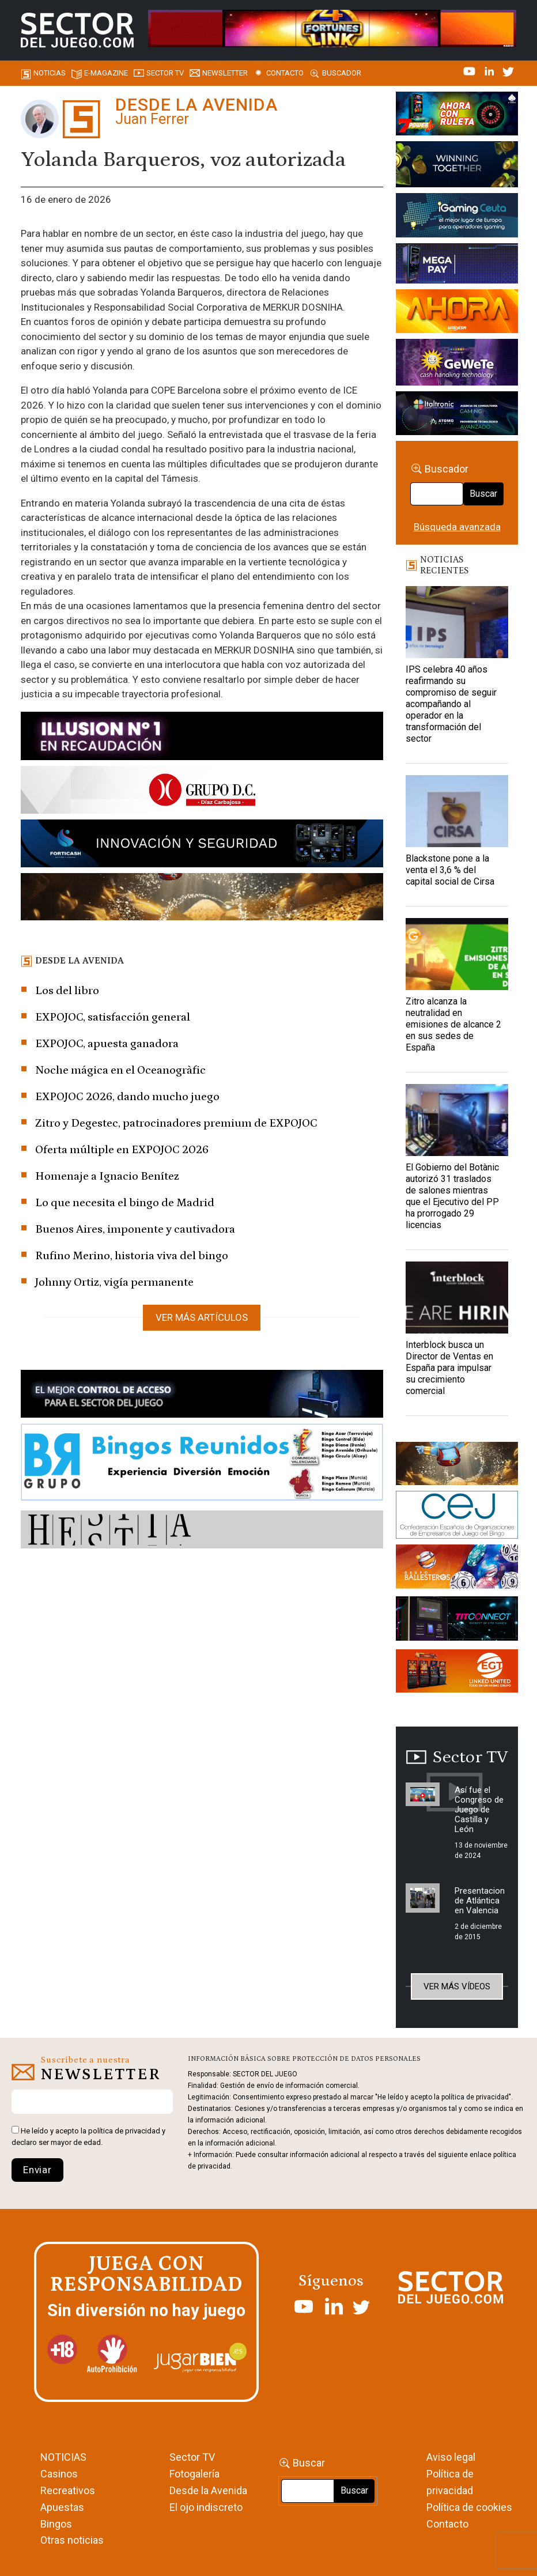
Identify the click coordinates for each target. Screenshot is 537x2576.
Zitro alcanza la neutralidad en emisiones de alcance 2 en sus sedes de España (453, 1024)
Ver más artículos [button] (202, 1317)
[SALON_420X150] (456, 313)
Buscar (483, 493)
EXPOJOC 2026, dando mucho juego (127, 1096)
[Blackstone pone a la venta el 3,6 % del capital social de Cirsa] (457, 811)
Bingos (56, 2524)
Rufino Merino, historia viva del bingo (131, 1255)
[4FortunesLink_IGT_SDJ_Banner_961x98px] (332, 27)
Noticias (49, 73)
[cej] (456, 1517)
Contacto (285, 73)
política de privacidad (124, 2130)
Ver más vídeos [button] (456, 1986)
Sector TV (192, 2457)
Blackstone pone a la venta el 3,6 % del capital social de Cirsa (450, 870)
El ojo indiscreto (206, 2507)
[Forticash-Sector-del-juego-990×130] (202, 845)
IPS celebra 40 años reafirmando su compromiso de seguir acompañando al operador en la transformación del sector (451, 704)
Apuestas (62, 2507)
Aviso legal (450, 2457)
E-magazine (106, 73)
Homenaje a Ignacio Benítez (107, 1176)
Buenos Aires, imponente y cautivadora (135, 1229)
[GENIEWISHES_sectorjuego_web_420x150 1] (456, 1465)
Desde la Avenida (208, 2490)
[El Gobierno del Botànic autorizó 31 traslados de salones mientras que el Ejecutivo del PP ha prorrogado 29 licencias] (457, 1120)
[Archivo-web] (456, 415)
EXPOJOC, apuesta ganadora (107, 1043)
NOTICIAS (63, 2457)
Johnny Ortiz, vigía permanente (114, 1282)
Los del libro (67, 990)
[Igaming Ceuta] (456, 217)
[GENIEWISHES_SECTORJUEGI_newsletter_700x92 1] (202, 899)
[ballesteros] (456, 1569)
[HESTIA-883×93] (202, 1531)
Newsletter (225, 73)
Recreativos (67, 2490)
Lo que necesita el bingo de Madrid (124, 1202)
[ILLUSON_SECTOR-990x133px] (202, 737)
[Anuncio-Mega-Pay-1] (456, 265)
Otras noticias (72, 2540)
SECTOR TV (165, 73)
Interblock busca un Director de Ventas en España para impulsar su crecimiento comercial (449, 1367)
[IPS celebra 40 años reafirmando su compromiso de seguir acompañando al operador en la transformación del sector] (457, 622)
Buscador (341, 73)
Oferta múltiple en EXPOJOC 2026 (122, 1149)
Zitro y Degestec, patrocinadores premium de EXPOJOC (176, 1123)
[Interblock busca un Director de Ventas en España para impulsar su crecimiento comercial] (457, 1297)
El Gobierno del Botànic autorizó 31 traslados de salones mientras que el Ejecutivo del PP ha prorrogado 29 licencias (452, 1196)
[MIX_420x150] (456, 1673)
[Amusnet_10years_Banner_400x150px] (456, 166)
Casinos (59, 2474)
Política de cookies (469, 2507)
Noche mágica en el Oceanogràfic (120, 1070)
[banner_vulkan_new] (202, 1396)
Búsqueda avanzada (457, 526)
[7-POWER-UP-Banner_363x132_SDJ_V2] (456, 115)
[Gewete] (456, 364)
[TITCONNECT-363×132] (456, 1620)
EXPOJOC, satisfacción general (112, 1017)
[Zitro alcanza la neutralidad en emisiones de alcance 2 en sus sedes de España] (457, 954)
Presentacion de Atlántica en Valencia (480, 1901)
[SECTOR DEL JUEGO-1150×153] (202, 792)
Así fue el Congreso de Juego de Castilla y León (479, 1809)
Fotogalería (194, 2474)
